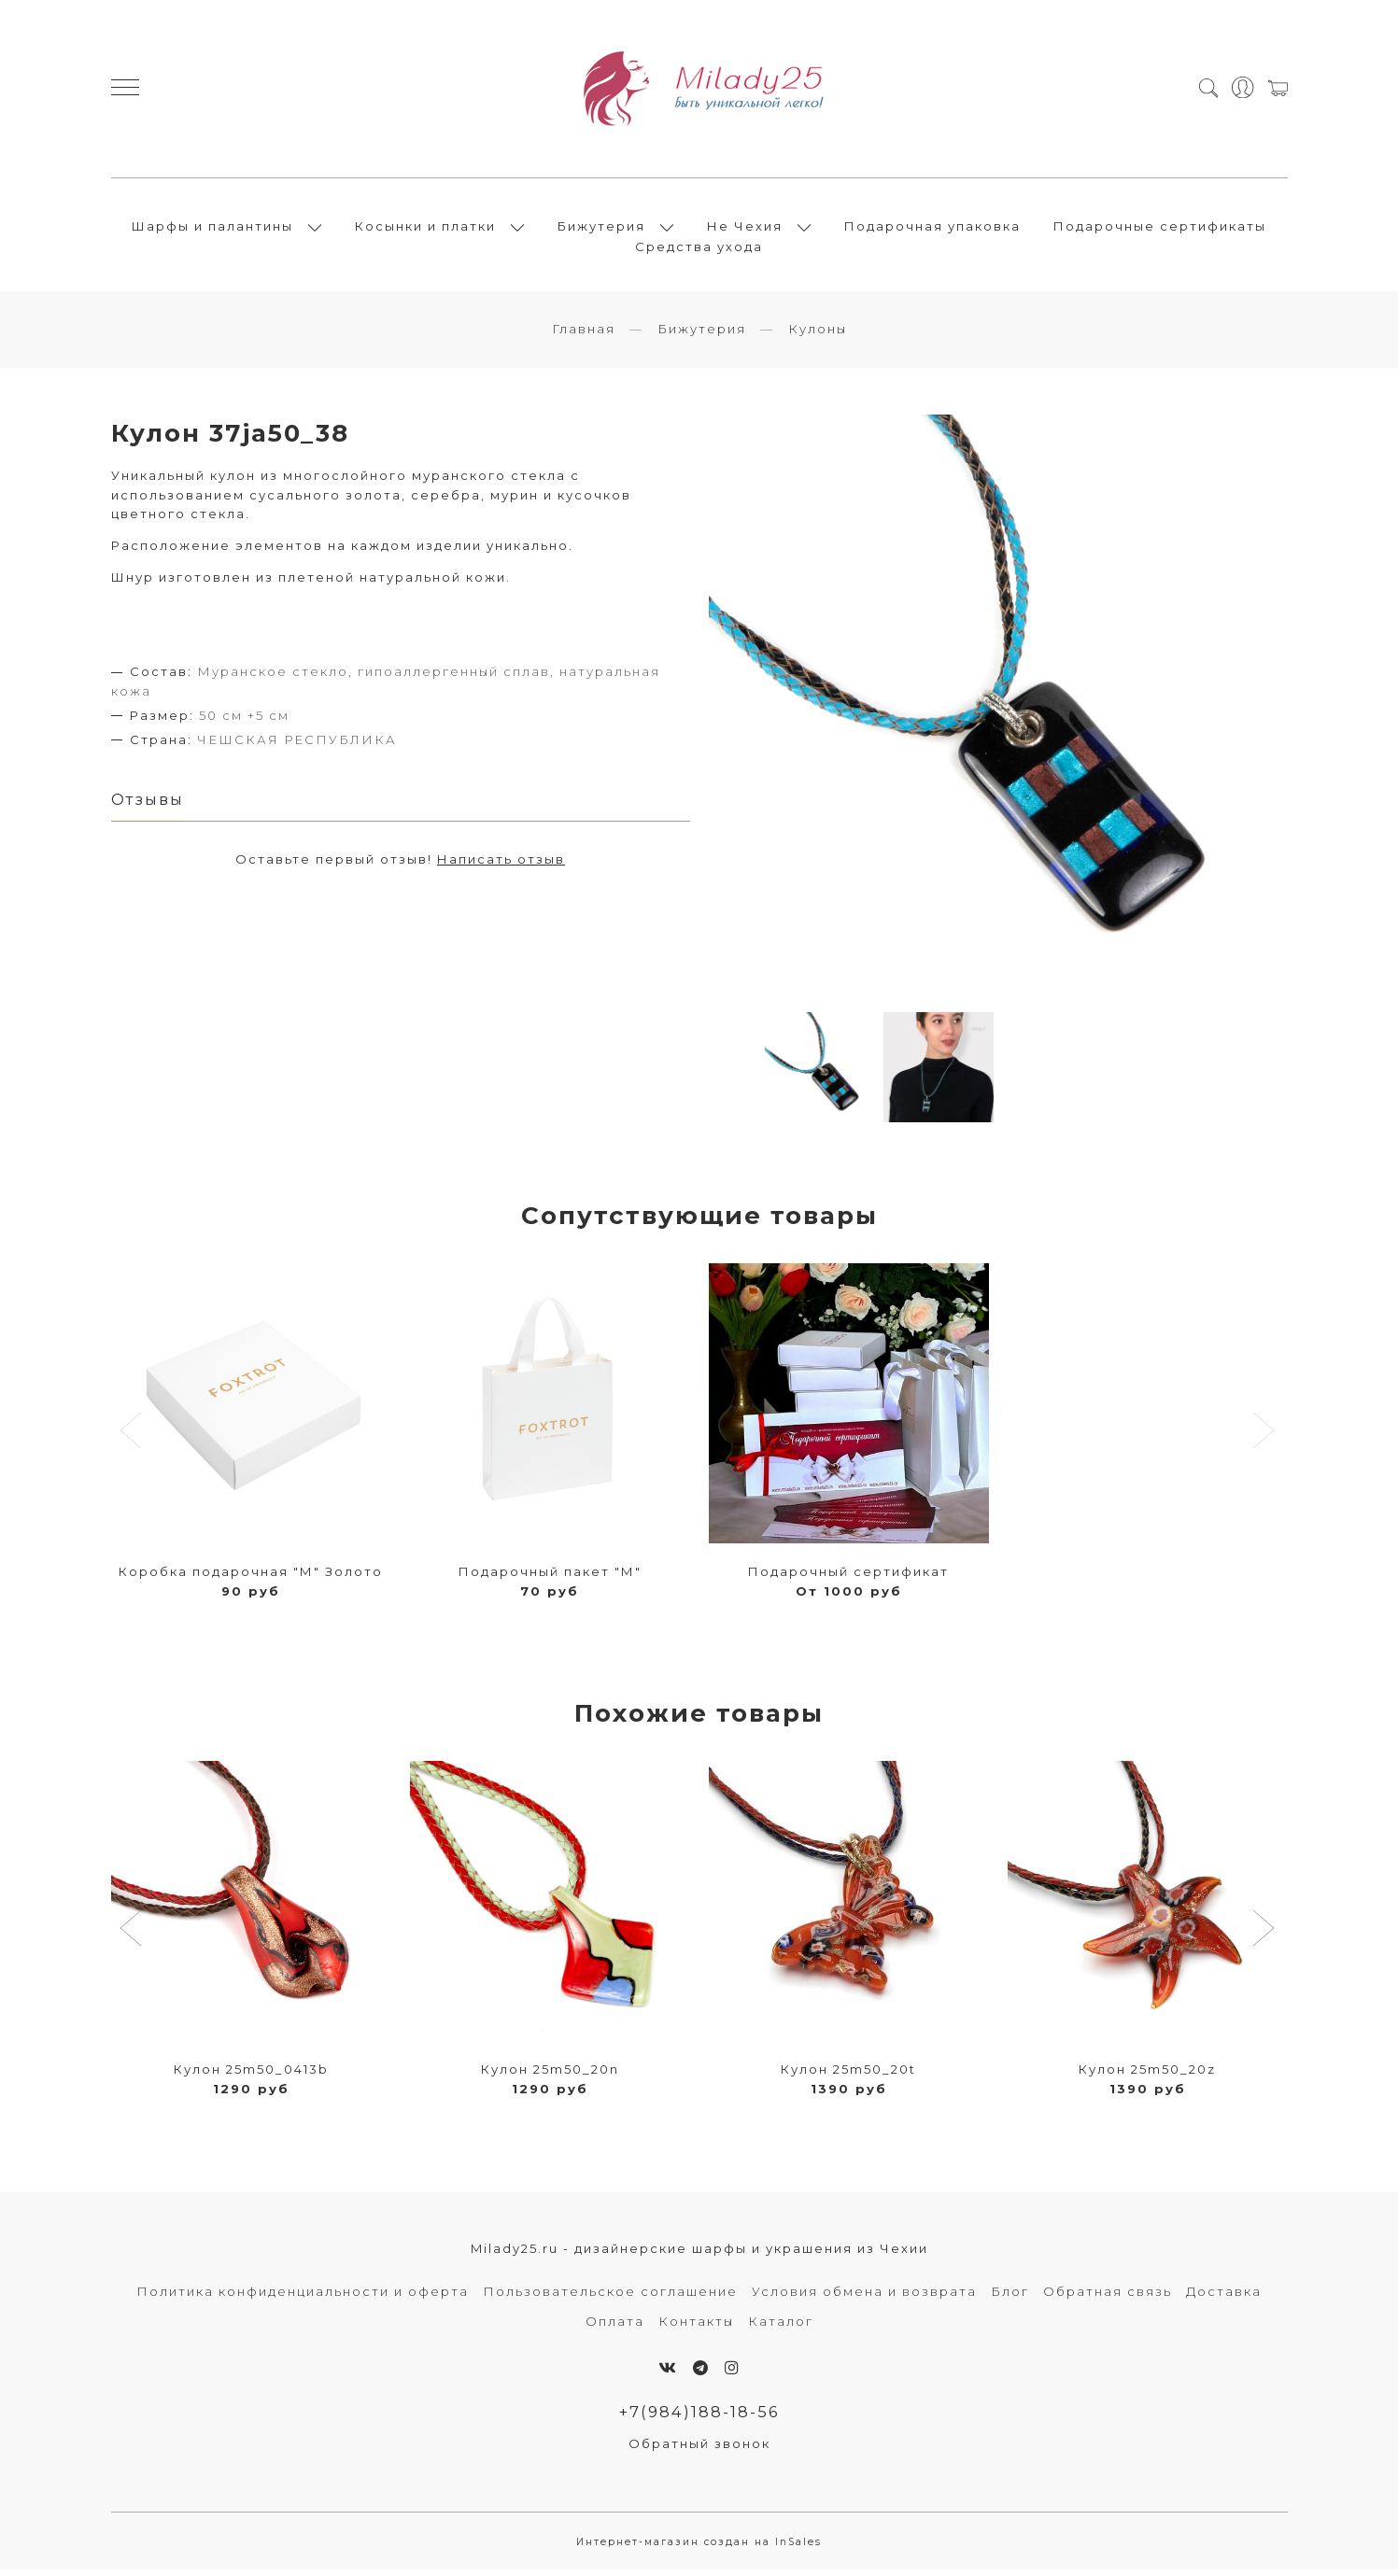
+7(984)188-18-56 (699, 2417)
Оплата (615, 2325)
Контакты (696, 2325)
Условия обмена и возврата (864, 2295)
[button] (133, 1935)
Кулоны (817, 334)
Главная (583, 334)
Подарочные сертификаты (1159, 228)
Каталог (780, 2325)
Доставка (1224, 2295)
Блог (1010, 2295)
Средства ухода (699, 249)
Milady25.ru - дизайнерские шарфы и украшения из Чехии (699, 2253)
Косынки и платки (425, 228)
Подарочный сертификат (848, 1577)
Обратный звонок (699, 2449)
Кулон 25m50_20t (848, 2074)
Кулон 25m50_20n (550, 2074)
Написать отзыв (501, 864)
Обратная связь (1107, 2295)
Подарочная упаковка (932, 228)
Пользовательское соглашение (610, 2295)
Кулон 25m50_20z (1147, 2074)
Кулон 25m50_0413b (251, 2074)
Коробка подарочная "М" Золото (251, 1577)
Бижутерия (601, 228)
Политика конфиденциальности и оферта (302, 2295)
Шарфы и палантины (212, 228)
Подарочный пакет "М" (550, 1577)
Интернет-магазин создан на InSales (699, 2547)
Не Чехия (745, 228)
